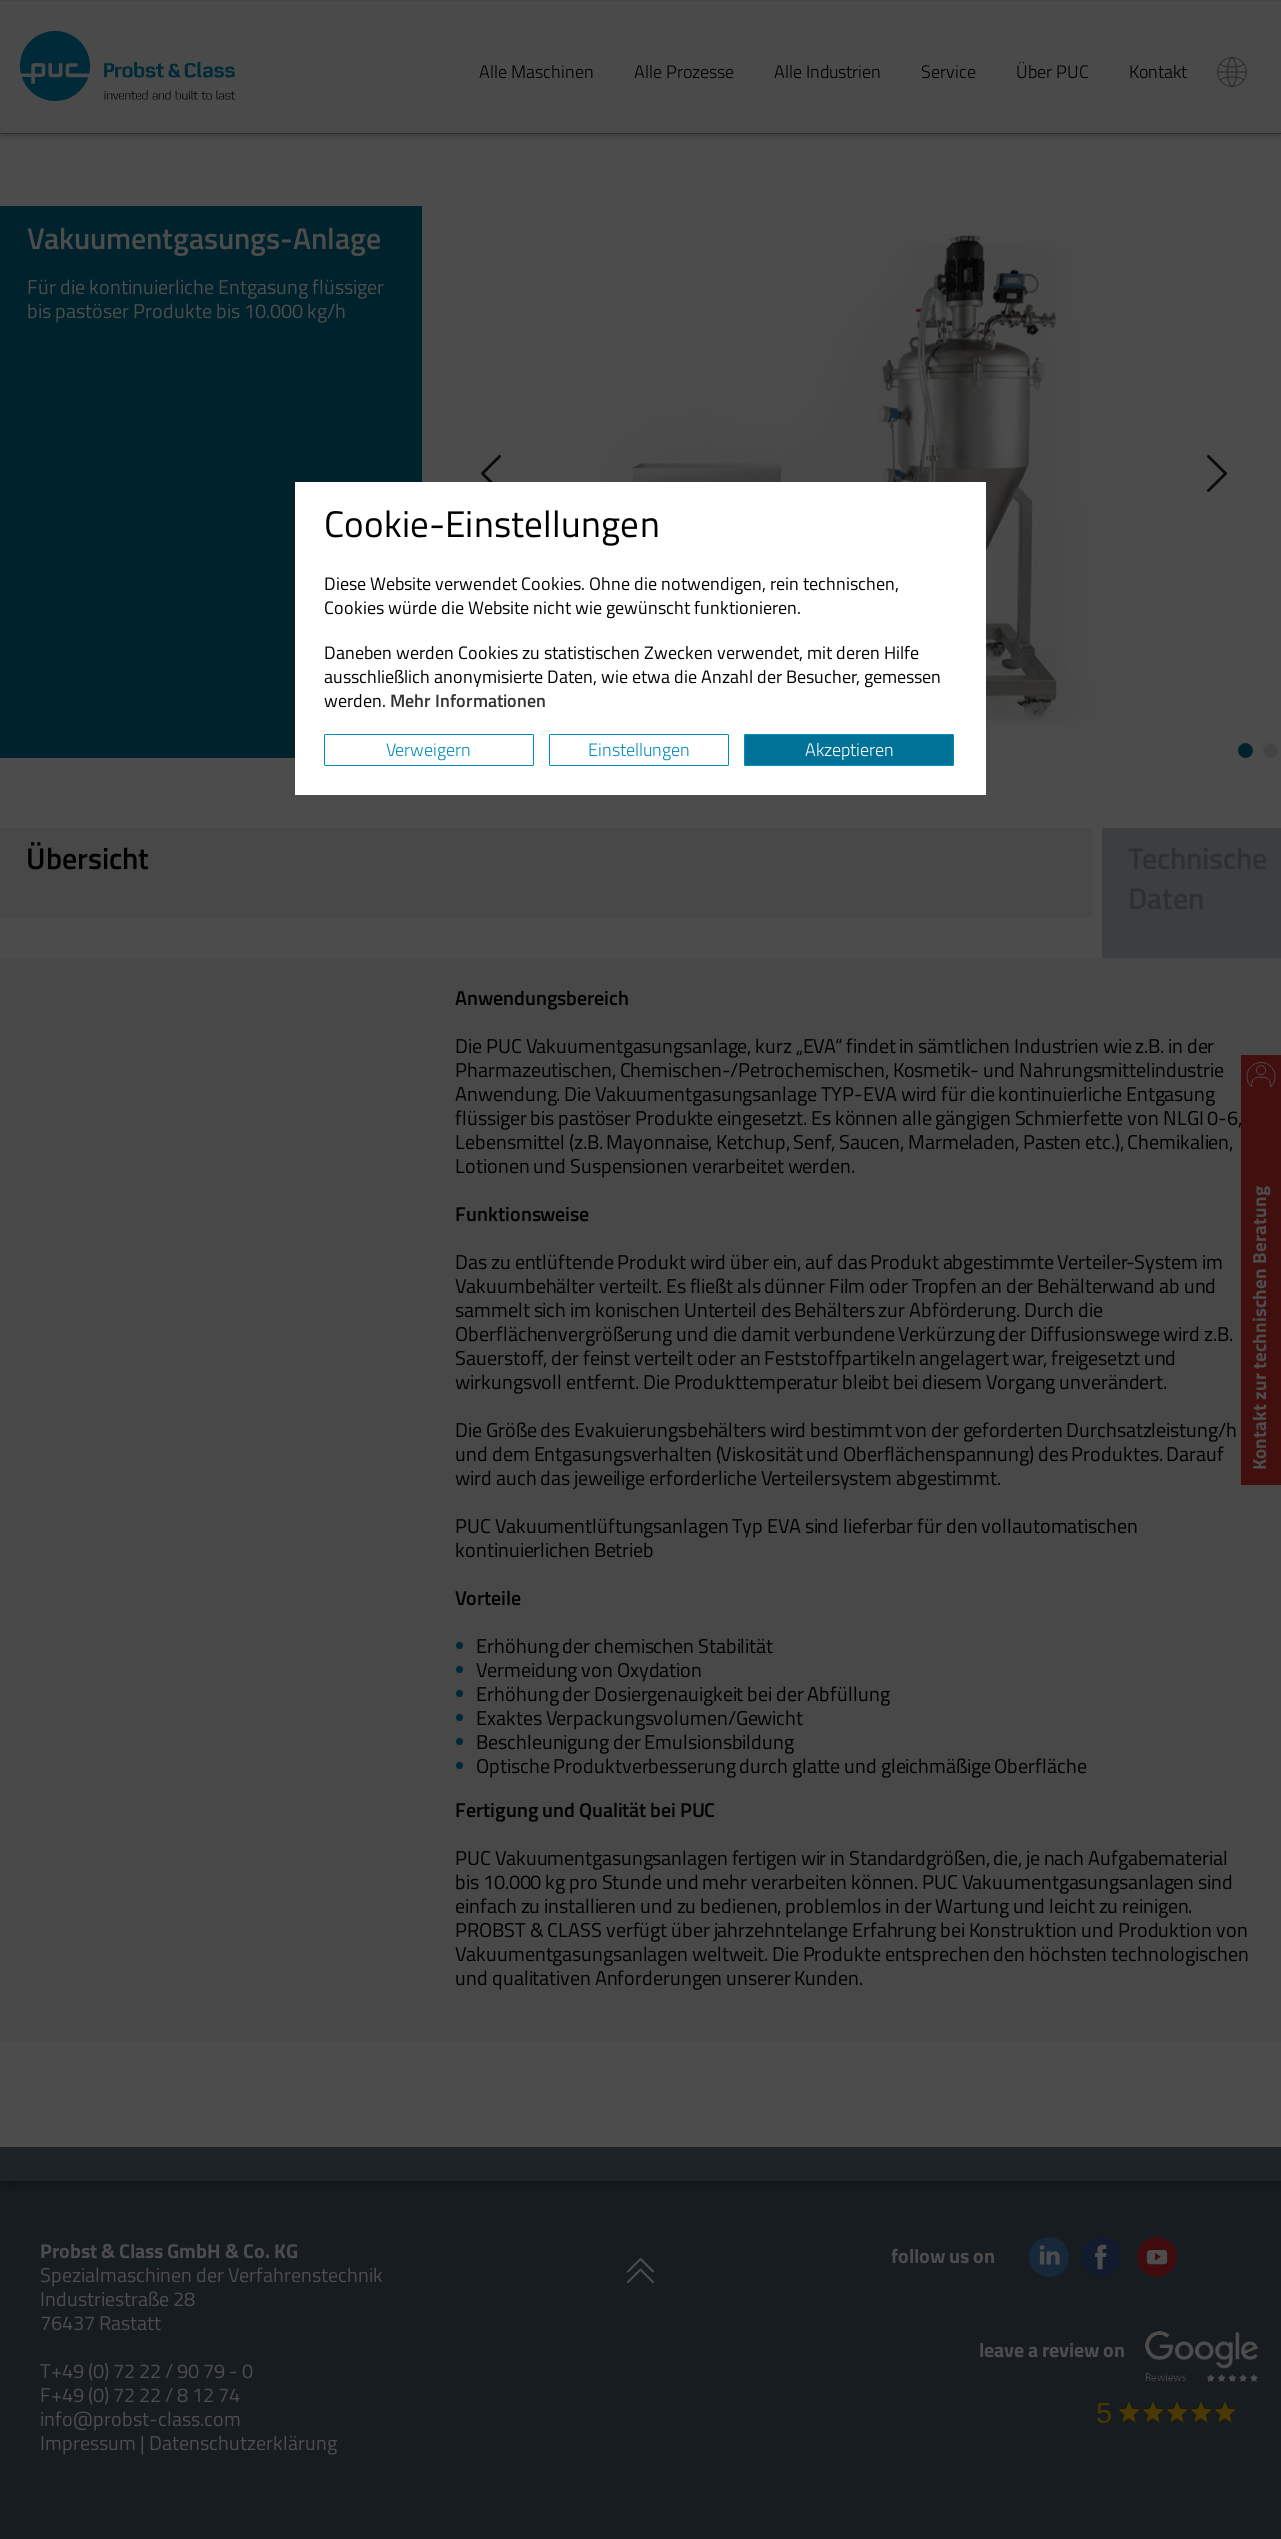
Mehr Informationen (468, 700)
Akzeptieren (849, 749)
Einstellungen (639, 749)
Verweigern (428, 749)
